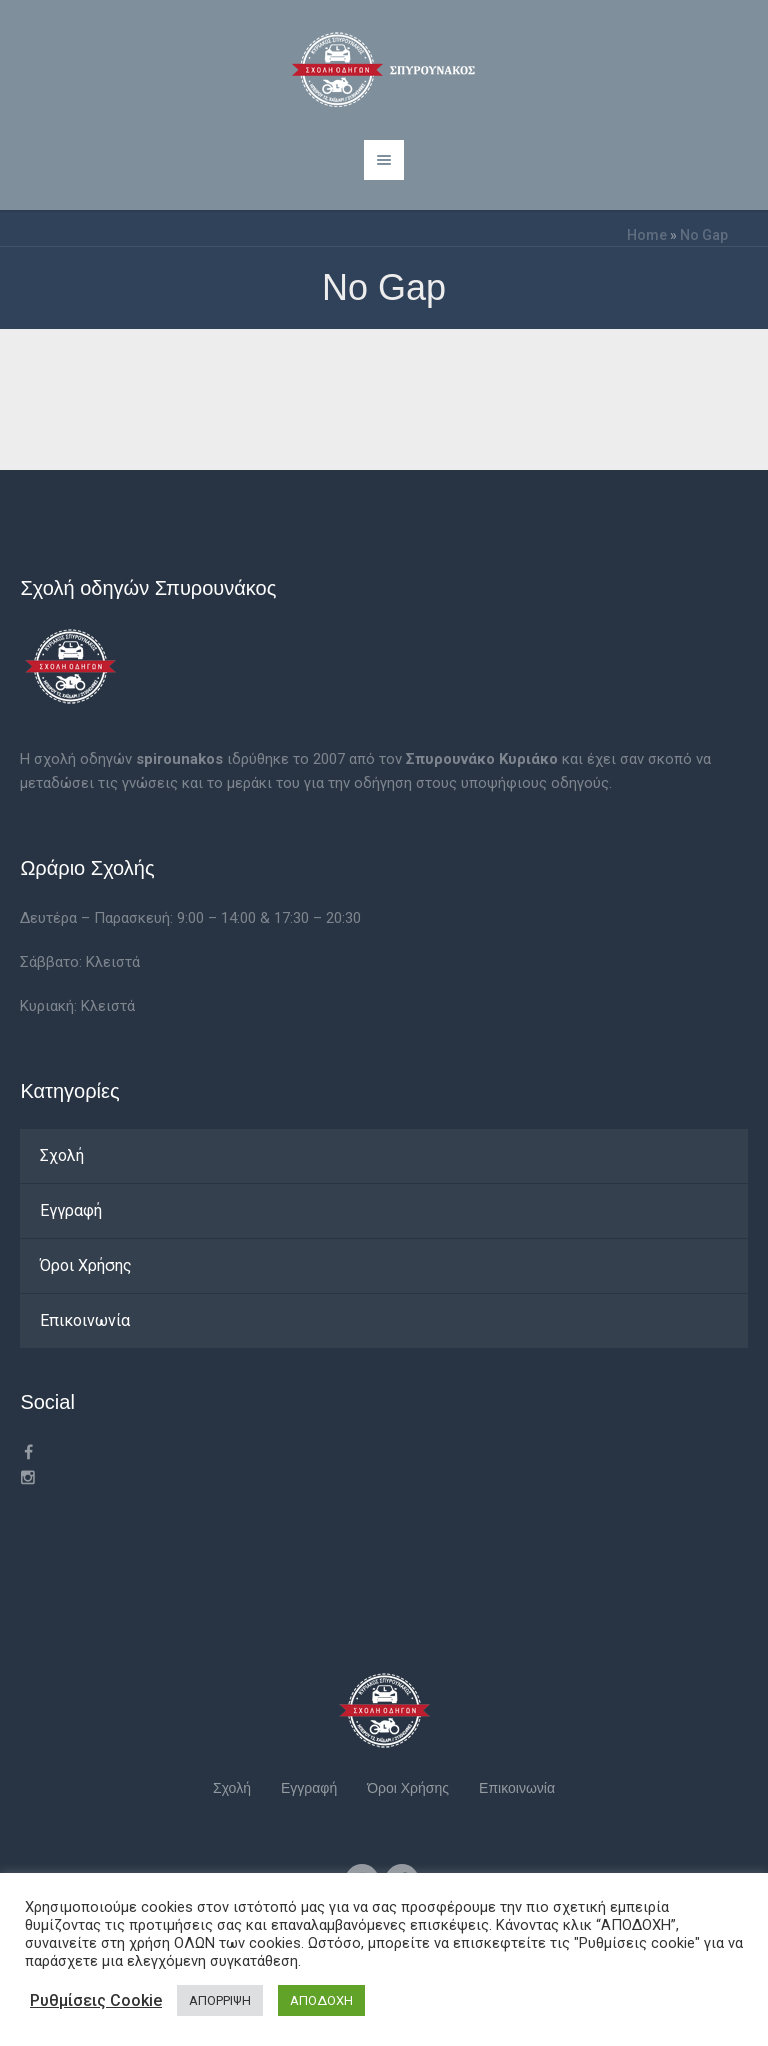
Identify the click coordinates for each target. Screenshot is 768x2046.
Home (647, 235)
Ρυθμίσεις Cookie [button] (96, 2000)
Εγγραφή (71, 1210)
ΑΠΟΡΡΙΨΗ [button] (220, 2000)
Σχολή (62, 1155)
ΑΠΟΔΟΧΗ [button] (321, 2000)
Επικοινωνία (85, 1320)
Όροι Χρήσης (86, 1265)
